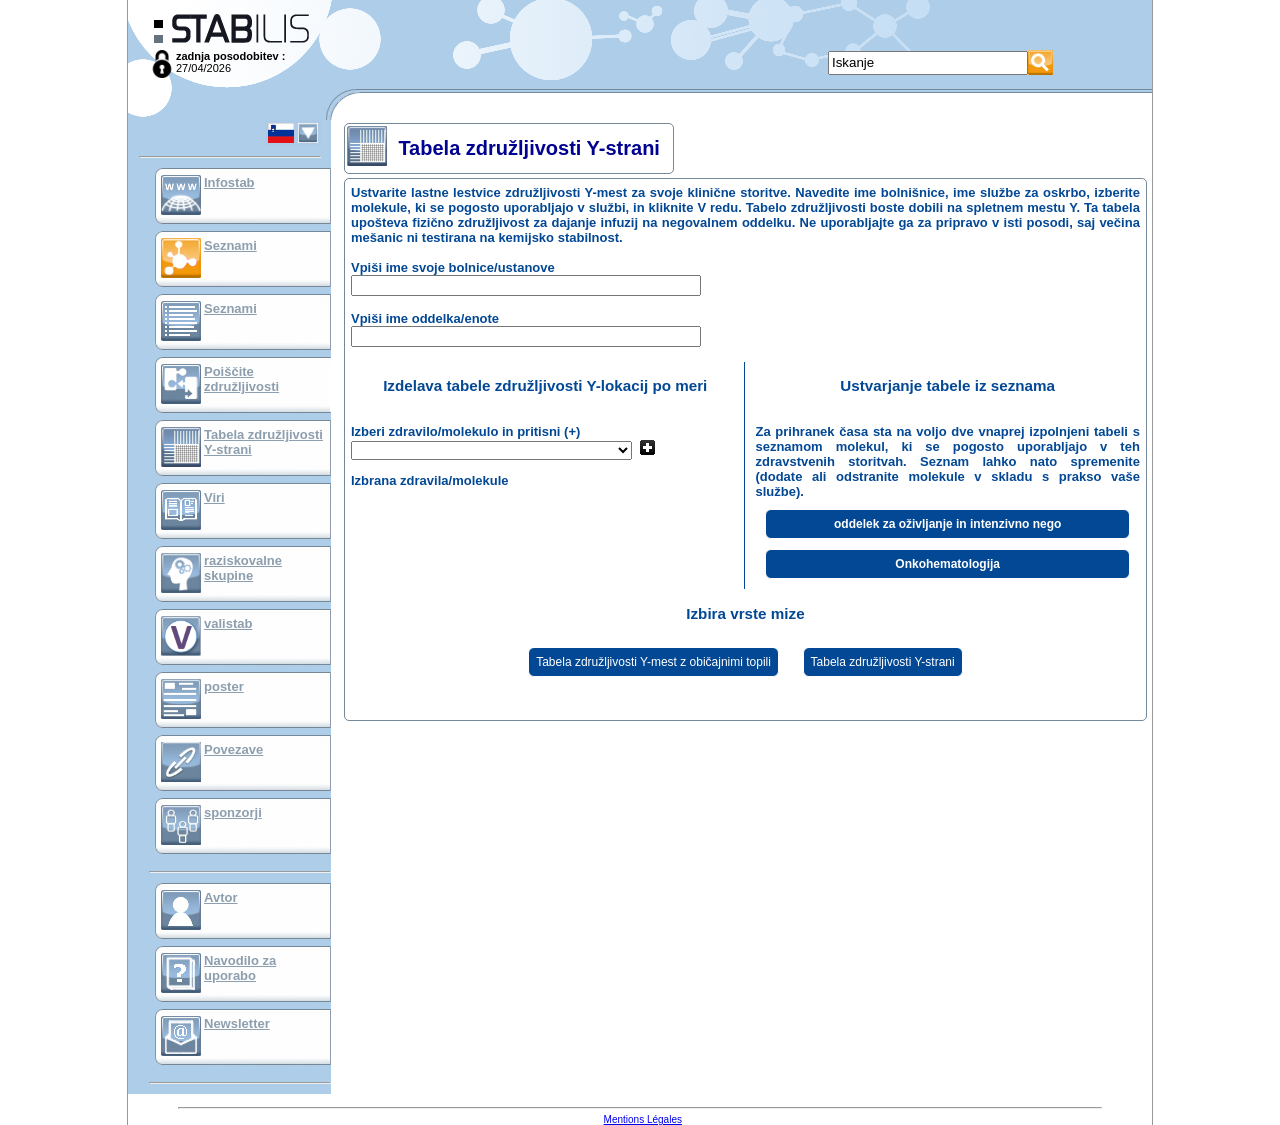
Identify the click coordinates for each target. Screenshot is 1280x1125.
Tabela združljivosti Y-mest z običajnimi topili (653, 662)
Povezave (233, 749)
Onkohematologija (947, 564)
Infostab (229, 182)
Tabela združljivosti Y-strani (883, 662)
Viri (214, 497)
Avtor (220, 897)
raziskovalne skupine (243, 568)
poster (224, 686)
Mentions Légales (643, 1119)
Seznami (230, 245)
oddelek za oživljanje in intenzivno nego (947, 524)
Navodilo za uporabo (240, 968)
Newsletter (237, 1023)
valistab (228, 623)
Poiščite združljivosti (241, 379)
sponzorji (233, 812)
